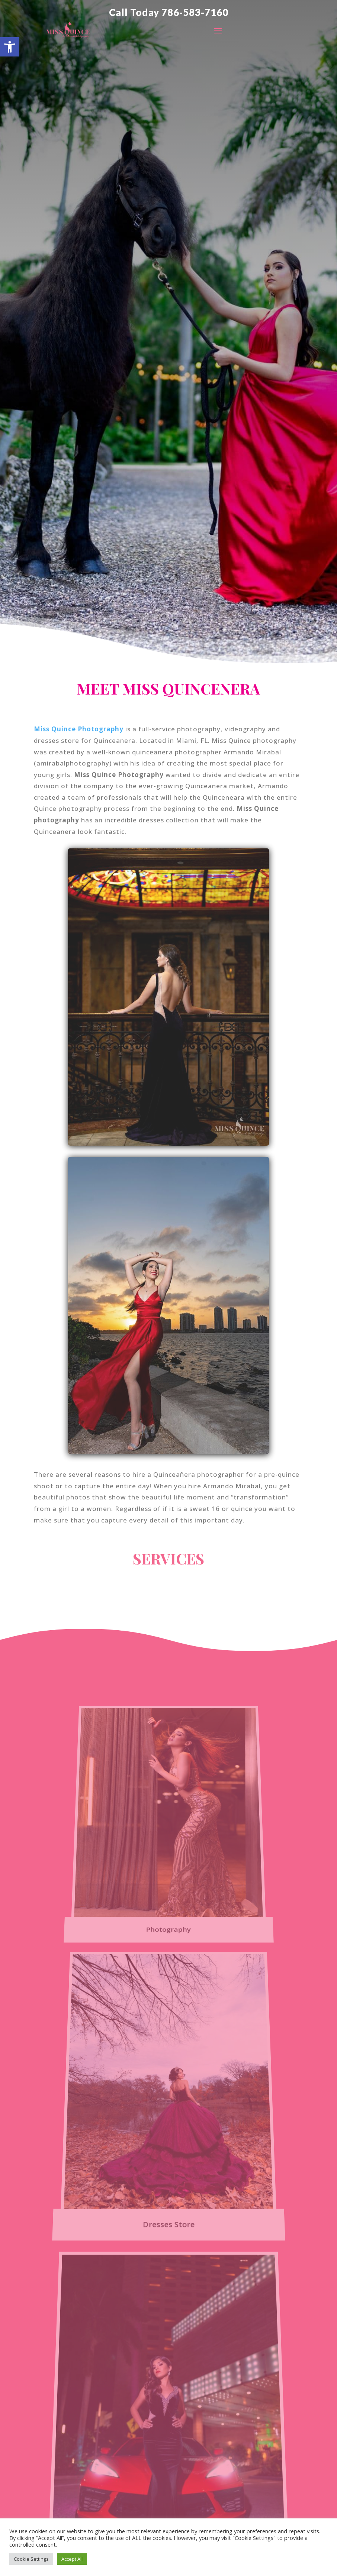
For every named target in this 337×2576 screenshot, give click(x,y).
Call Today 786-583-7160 (168, 12)
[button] (9, 46)
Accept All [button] (72, 2559)
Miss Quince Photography (78, 729)
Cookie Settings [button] (31, 2559)
